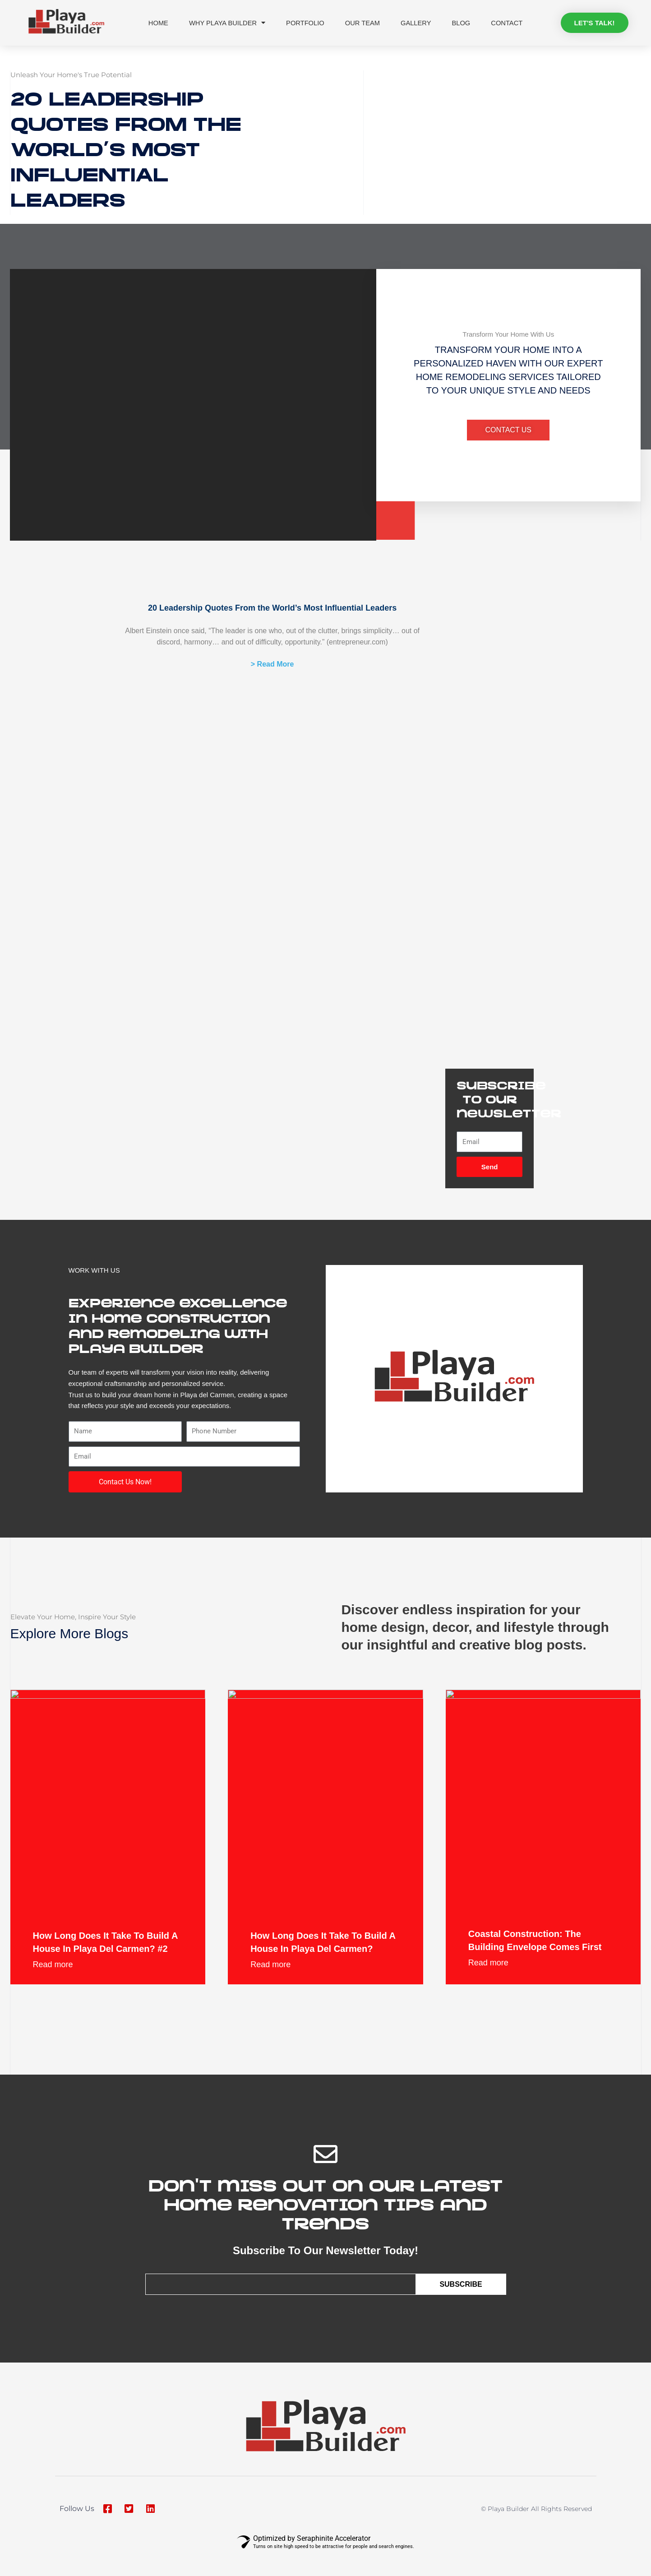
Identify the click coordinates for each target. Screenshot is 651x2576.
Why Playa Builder (225, 21)
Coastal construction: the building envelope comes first (536, 1955)
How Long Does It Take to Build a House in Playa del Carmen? (319, 1957)
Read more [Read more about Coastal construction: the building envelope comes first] (488, 1984)
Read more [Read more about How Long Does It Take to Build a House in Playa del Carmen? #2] (53, 1987)
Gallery (417, 20)
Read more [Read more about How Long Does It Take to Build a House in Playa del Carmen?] (270, 1987)
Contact (509, 20)
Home (156, 20)
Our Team (363, 20)
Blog (462, 20)
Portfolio (305, 20)
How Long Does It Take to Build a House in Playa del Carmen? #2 (101, 1957)
